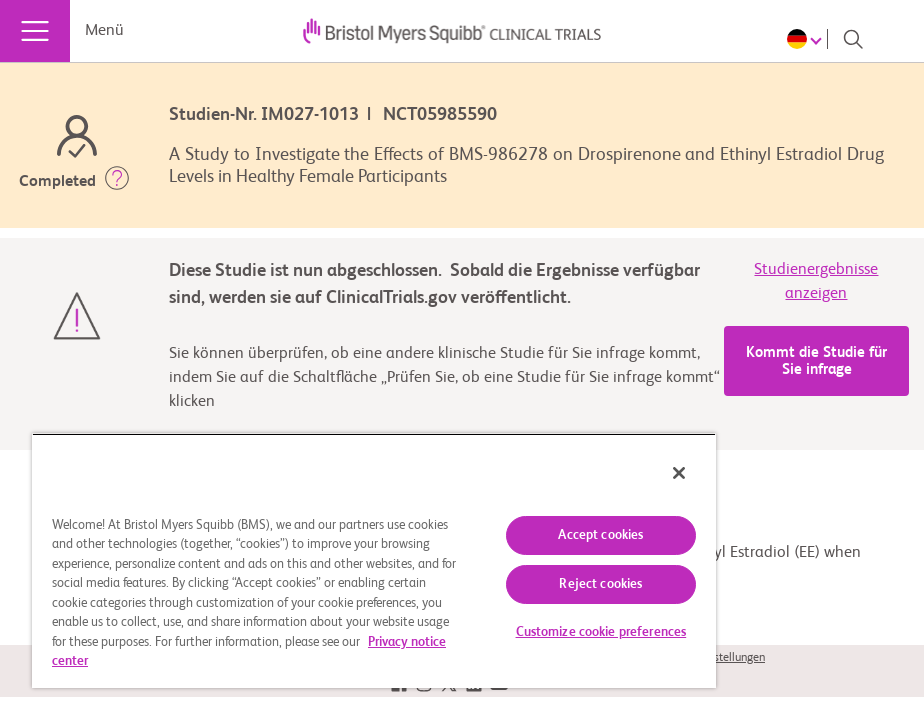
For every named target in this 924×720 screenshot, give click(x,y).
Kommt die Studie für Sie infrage (816, 361)
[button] (117, 182)
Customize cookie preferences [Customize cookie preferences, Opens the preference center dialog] (601, 632)
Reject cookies (600, 584)
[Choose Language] (807, 39)
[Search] (853, 39)
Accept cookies (600, 535)
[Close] (679, 473)
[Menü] (35, 31)
